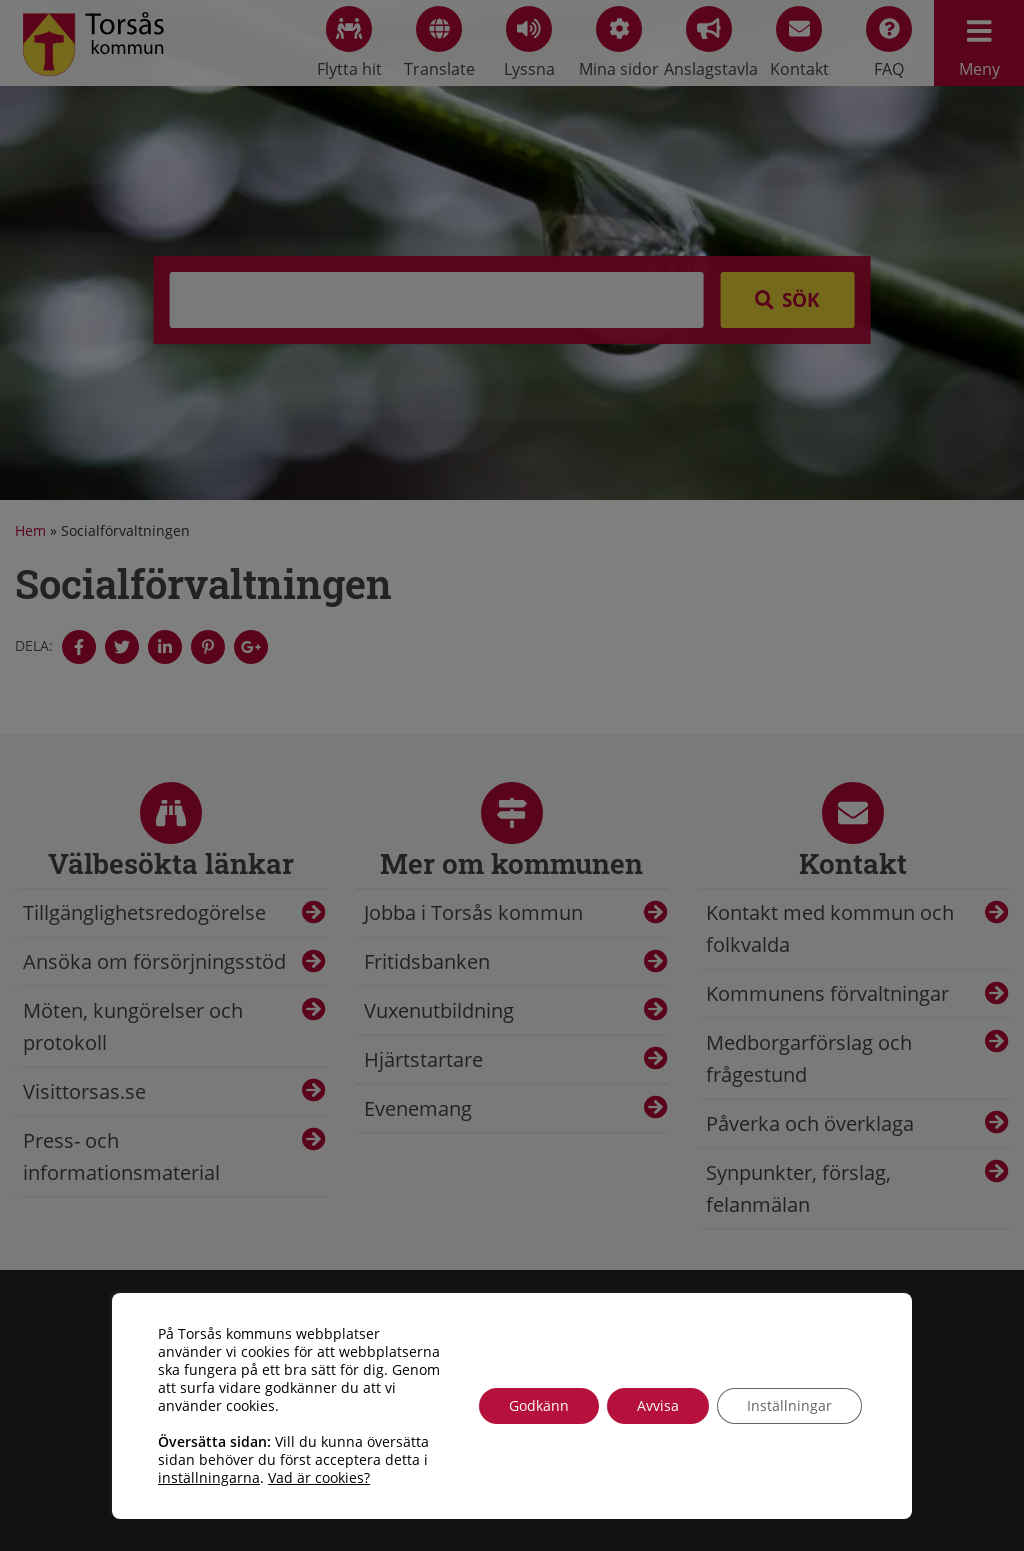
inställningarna (209, 1478)
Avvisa (658, 1405)
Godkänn (539, 1405)
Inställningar (789, 1405)
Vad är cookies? (319, 1478)
